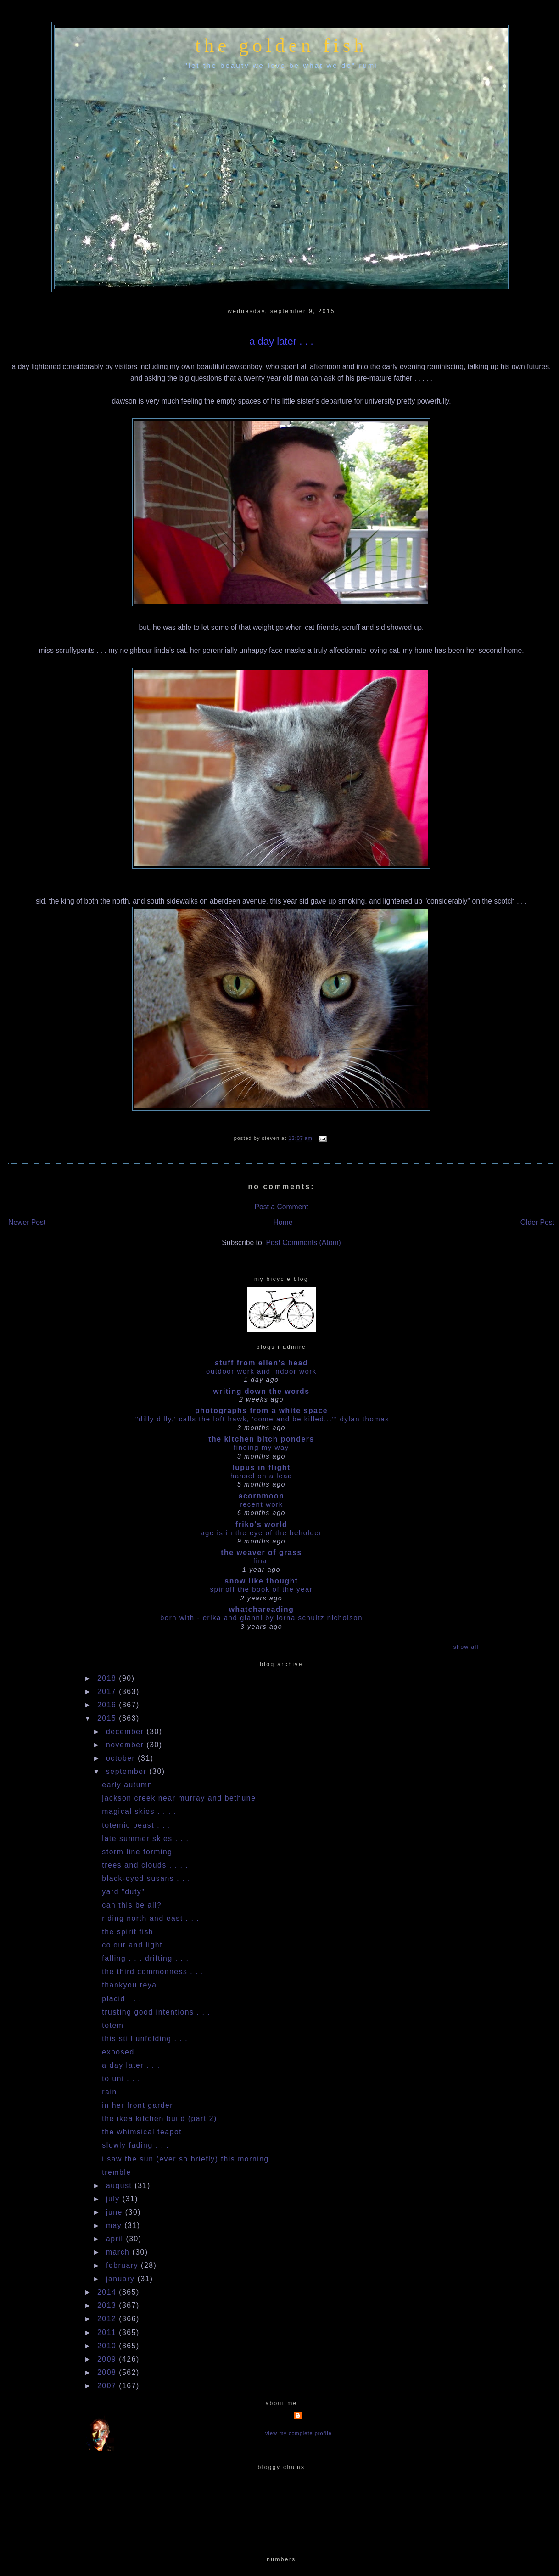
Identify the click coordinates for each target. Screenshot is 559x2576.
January (122, 2279)
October (122, 1758)
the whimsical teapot (142, 2132)
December (126, 1731)
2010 (108, 2346)
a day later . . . (281, 341)
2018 (108, 1678)
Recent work (261, 1504)
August (120, 2185)
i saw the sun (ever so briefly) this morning (185, 2159)
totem (112, 2025)
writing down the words (261, 1391)
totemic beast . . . (136, 1825)
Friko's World (261, 1524)
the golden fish (281, 45)
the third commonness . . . (153, 1971)
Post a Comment (281, 1207)
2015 (108, 1718)
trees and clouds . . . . (145, 1865)
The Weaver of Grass (261, 1552)
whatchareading (261, 1609)
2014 (108, 2292)
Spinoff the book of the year (261, 1589)
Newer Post (26, 1222)
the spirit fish (127, 1932)
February (123, 2265)
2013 (108, 2305)
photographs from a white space (261, 1410)
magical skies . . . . (139, 1811)
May (115, 2225)
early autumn (127, 1785)
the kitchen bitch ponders (261, 1439)
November (126, 1745)
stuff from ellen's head (261, 1363)
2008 (108, 2372)
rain (109, 2092)
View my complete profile (298, 2433)
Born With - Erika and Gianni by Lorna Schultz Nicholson (261, 1618)
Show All (466, 1647)
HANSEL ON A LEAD (261, 1476)
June (115, 2212)
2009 (108, 2359)
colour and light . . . (140, 1945)
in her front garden (138, 2105)
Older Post (537, 1222)
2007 (108, 2386)
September (127, 1771)
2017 (108, 1691)
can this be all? (132, 1905)
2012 (108, 2319)
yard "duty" (123, 1892)
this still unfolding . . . (145, 2039)
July (114, 2199)
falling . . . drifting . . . (145, 1958)
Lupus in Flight (261, 1467)
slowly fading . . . (135, 2145)
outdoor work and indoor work (261, 1371)
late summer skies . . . (145, 1838)
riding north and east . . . (150, 1918)
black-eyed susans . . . (146, 1878)
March (119, 2252)
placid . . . (121, 1999)
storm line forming (137, 1852)
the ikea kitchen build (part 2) (159, 2118)
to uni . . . (121, 2078)
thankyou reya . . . (137, 1985)
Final (261, 1561)
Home (283, 1222)
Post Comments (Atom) (303, 1242)
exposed (118, 2052)
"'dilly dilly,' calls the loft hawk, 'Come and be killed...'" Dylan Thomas (261, 1419)
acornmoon (262, 1496)
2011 (108, 2332)
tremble (116, 2172)
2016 (108, 1705)
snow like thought (261, 1581)
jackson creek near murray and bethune (179, 1798)
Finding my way (261, 1447)
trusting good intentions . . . (156, 2012)
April (116, 2239)
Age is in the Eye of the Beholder (261, 1533)
